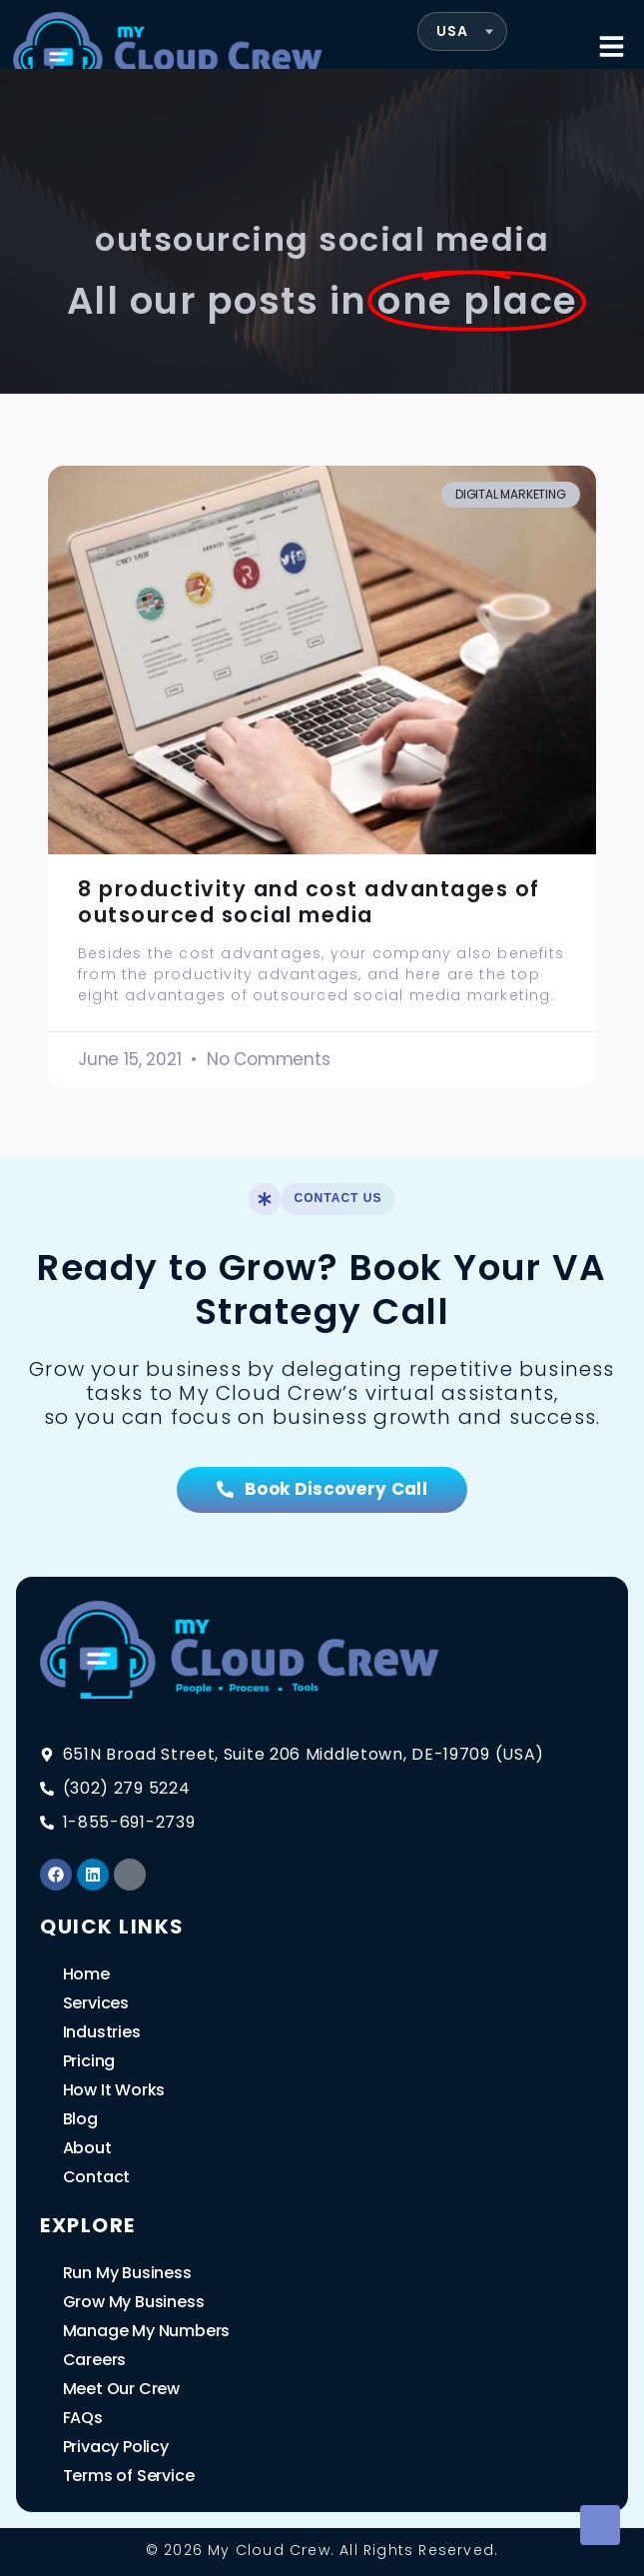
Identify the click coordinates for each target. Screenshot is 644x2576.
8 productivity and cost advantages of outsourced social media (309, 901)
